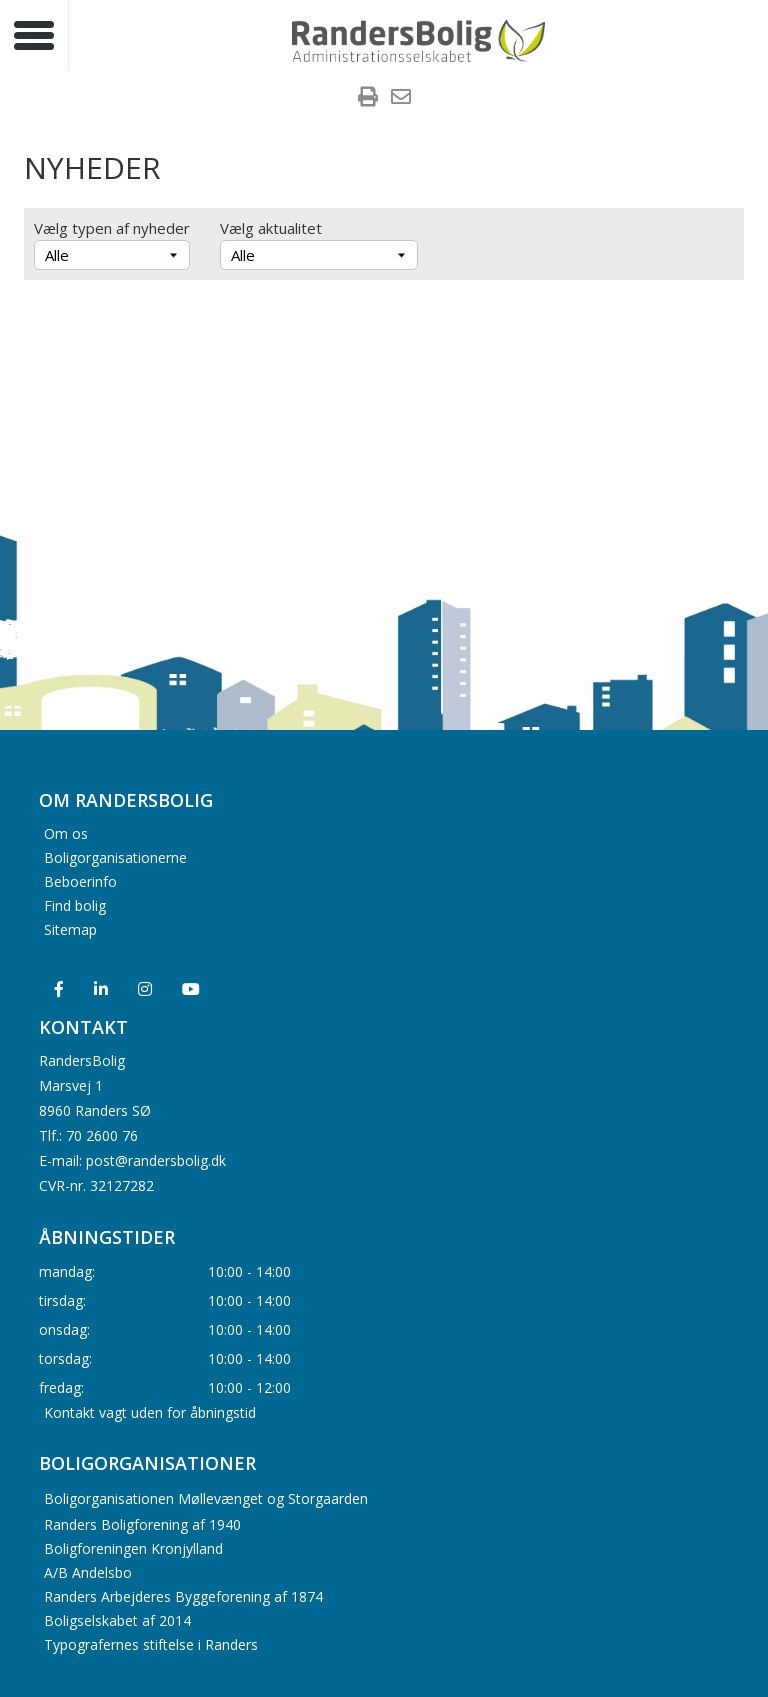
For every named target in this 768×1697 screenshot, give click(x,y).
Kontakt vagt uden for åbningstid (150, 1411)
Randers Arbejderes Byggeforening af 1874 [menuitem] (183, 1596)
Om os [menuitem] (66, 832)
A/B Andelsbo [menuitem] (88, 1572)
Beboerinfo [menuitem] (80, 880)
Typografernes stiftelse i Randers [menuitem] (151, 1644)
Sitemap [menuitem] (70, 928)
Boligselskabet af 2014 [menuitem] (117, 1620)
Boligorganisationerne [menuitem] (115, 856)
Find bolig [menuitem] (75, 904)
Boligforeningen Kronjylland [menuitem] (133, 1548)
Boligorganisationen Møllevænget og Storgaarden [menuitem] (206, 1498)
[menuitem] (368, 99)
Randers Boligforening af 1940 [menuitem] (142, 1524)
